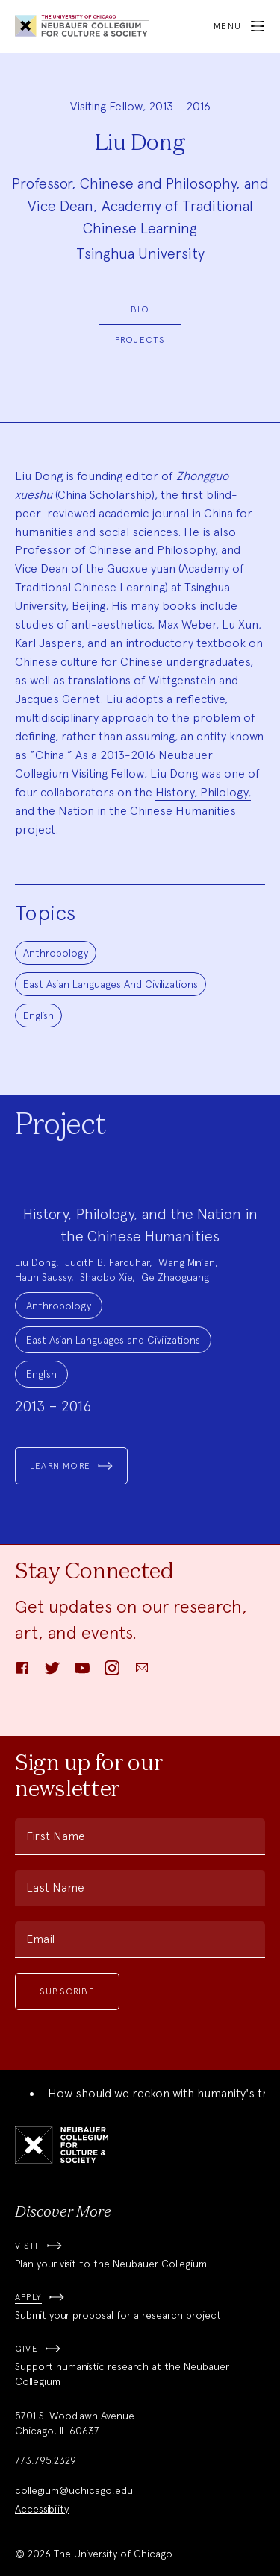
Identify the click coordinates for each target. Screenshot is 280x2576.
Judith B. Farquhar (107, 1262)
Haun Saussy (43, 1277)
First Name (55, 1836)
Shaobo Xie (106, 1277)
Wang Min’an (186, 1262)
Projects (140, 340)
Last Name (55, 1887)
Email (40, 1939)
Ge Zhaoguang (175, 1277)
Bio (140, 309)
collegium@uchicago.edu (74, 2490)
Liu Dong (35, 1262)
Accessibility (42, 2509)
